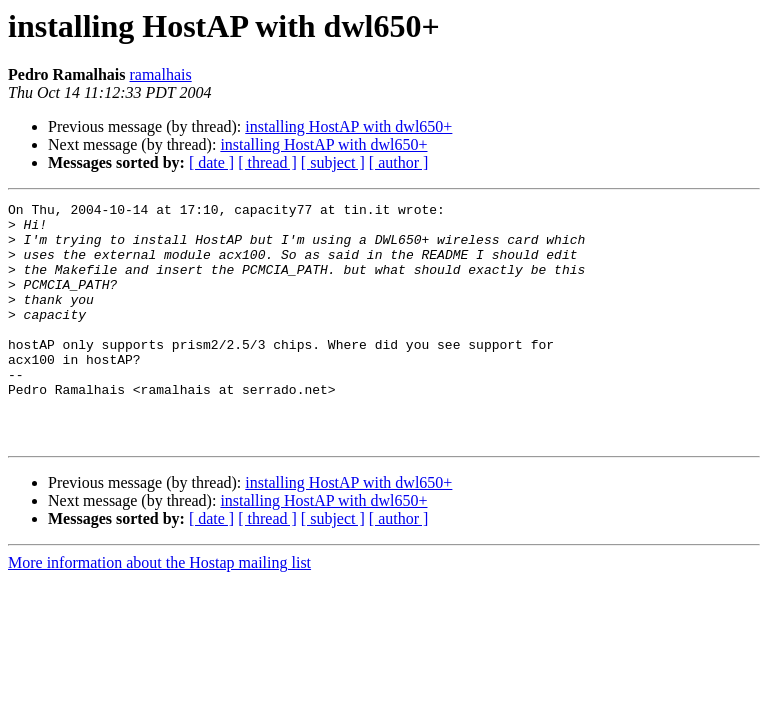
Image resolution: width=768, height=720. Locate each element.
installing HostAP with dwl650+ (348, 126)
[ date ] (211, 162)
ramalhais (160, 74)
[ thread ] (267, 162)
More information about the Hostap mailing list (159, 610)
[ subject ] (333, 162)
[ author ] (399, 162)
